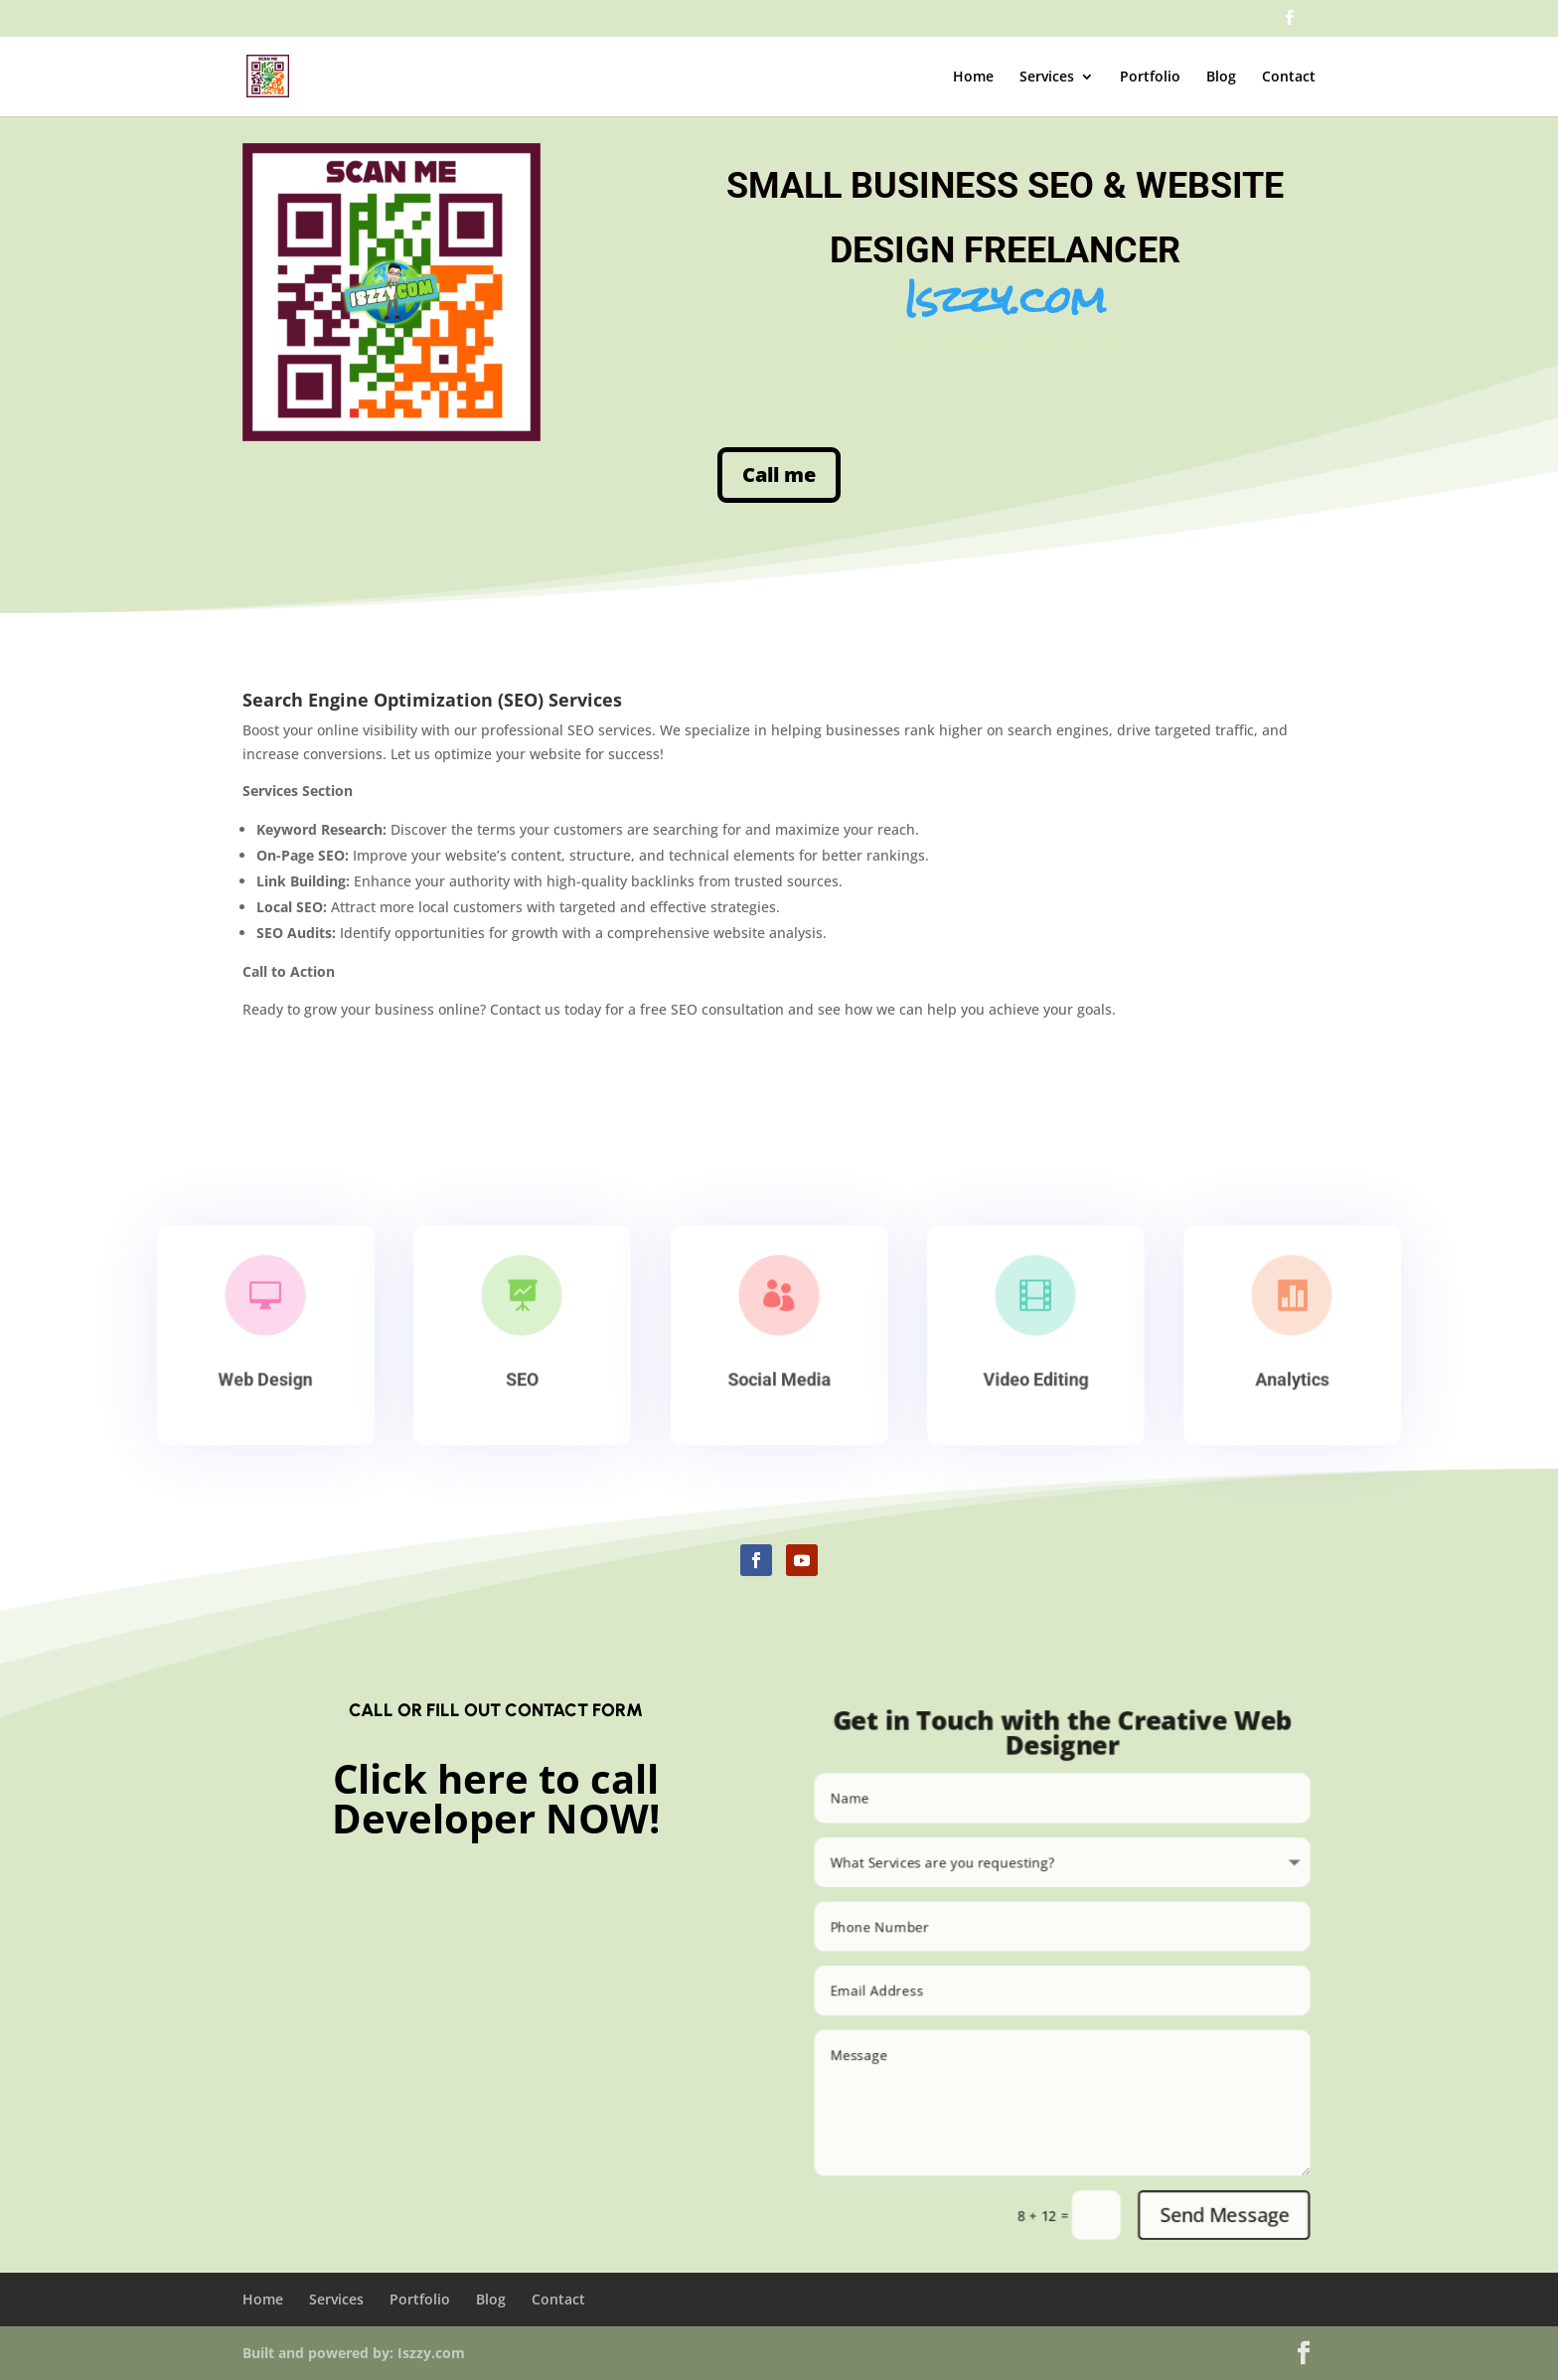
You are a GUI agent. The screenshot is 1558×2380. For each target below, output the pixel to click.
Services (1046, 77)
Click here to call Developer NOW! (496, 1798)
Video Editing (1036, 1376)
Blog (1221, 77)
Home (973, 77)
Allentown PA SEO (950, 323)
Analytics (1292, 1376)
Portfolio (1150, 77)
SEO (522, 1376)
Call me (778, 475)
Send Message (1242, 2241)
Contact (1289, 77)
